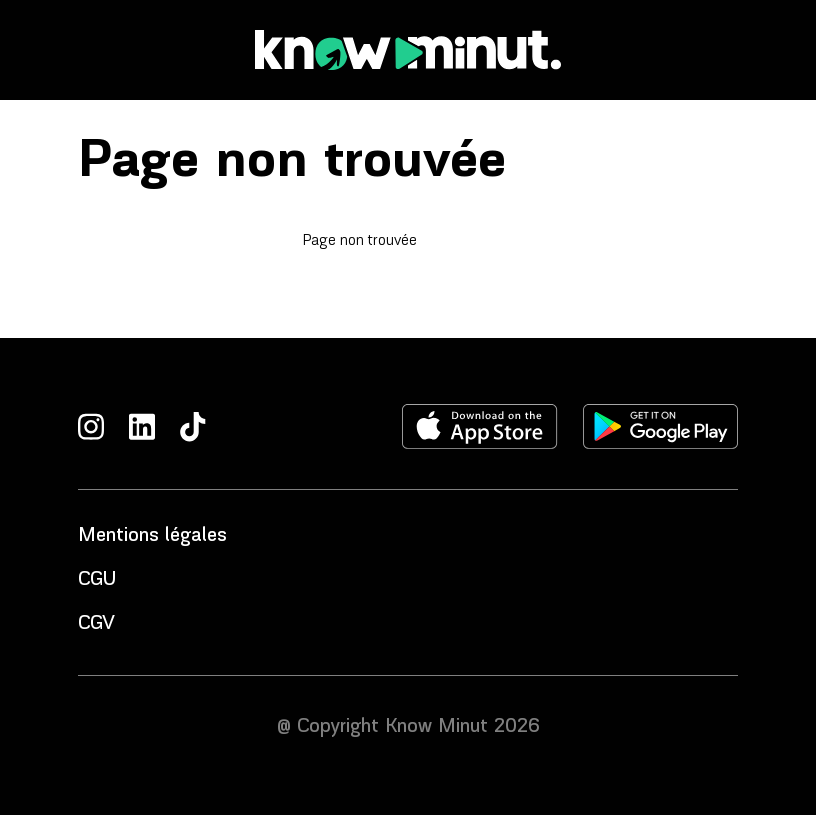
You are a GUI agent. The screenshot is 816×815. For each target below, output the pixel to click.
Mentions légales (152, 536)
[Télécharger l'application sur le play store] (660, 426)
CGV (96, 624)
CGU (97, 580)
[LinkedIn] (142, 426)
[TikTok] (193, 426)
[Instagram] (91, 426)
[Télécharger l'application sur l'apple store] (480, 426)
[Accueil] (408, 50)
